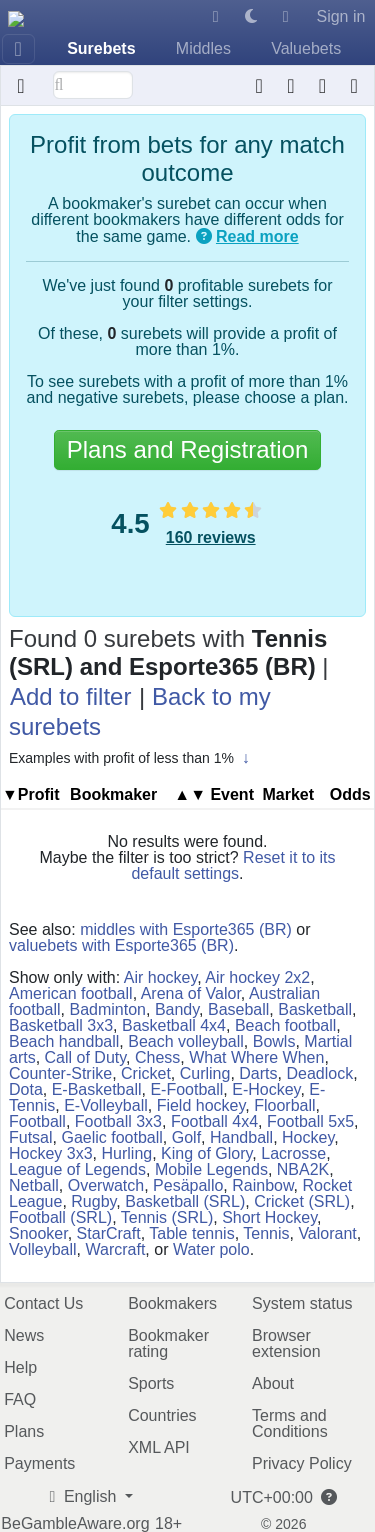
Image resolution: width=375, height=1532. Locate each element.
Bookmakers (172, 1303)
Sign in (340, 16)
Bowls (274, 1041)
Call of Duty (86, 1057)
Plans (24, 1431)
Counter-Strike (60, 1073)
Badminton (107, 1009)
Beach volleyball (186, 1041)
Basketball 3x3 (61, 1025)
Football (37, 1121)
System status (302, 1303)
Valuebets (306, 48)
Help (20, 1367)
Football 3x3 (118, 1121)
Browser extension (286, 1343)
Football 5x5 (310, 1121)
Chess (157, 1057)
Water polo (211, 1249)
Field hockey (201, 1105)
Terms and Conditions (290, 1423)
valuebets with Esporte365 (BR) (121, 945)
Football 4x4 (214, 1121)
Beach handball (64, 1041)
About (273, 1383)
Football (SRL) (60, 1217)
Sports (151, 1383)
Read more (257, 236)
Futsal (31, 1137)
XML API (159, 1447)
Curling (205, 1073)
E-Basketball (97, 1089)
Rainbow (262, 1185)
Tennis (266, 1233)
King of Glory (206, 1153)
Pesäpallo (188, 1185)
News (24, 1335)
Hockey (308, 1137)
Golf (186, 1137)
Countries (162, 1415)
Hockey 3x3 (51, 1153)
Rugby (93, 1201)
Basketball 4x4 (174, 1025)
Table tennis (191, 1233)
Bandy (177, 1009)
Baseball (238, 1009)
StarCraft (109, 1233)
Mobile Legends (211, 1169)
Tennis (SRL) (167, 1217)
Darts (258, 1073)
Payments (39, 1463)
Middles (203, 48)
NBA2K (303, 1169)
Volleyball (43, 1249)
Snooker (38, 1233)
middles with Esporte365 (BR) (186, 929)
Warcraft (116, 1249)
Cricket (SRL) (302, 1201)
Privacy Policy (302, 1463)
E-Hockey (266, 1089)
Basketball (315, 1009)
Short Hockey (269, 1217)
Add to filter (70, 696)
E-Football (186, 1089)
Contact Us (43, 1303)
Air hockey (161, 977)
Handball (241, 1137)
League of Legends (77, 1169)
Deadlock (319, 1073)
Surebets (101, 48)
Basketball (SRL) (185, 1201)
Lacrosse (293, 1153)
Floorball (284, 1105)
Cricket (146, 1073)
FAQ (20, 1399)
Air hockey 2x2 (257, 977)
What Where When (256, 1057)
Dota (26, 1089)
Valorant (327, 1233)
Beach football (285, 1025)
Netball (34, 1185)
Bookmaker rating (168, 1343)
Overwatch (106, 1185)
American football (71, 993)
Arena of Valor (191, 993)
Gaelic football (111, 1137)
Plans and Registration (187, 449)
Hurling (126, 1153)
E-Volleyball (106, 1105)
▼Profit (31, 794)
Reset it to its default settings (233, 865)
